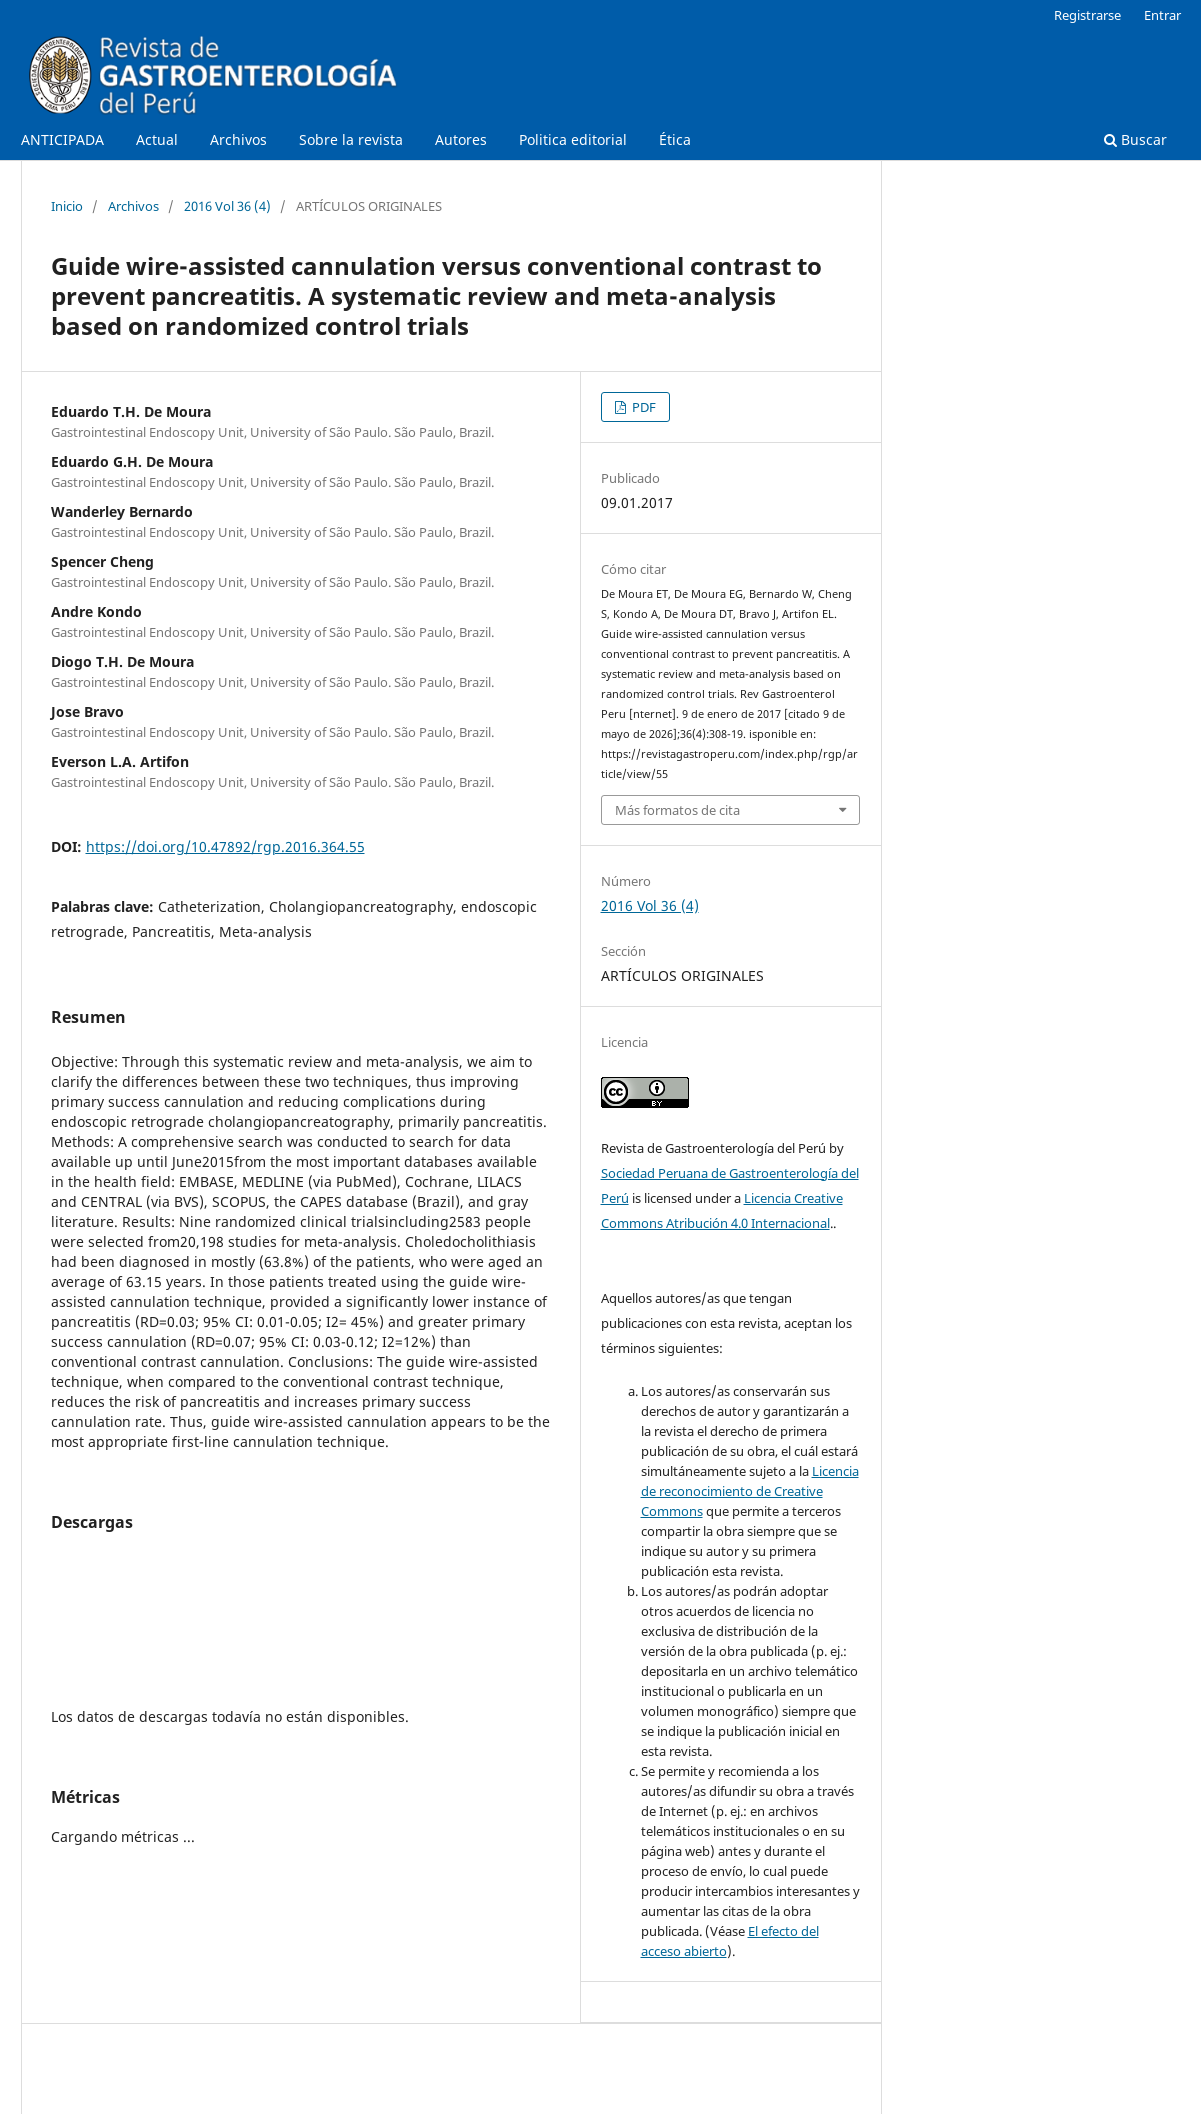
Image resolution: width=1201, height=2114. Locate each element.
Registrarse (1087, 15)
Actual (157, 139)
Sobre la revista (351, 139)
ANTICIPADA (62, 139)
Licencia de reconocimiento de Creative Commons (750, 1491)
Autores (461, 139)
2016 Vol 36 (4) (227, 206)
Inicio (67, 206)
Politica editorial (573, 139)
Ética (675, 139)
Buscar (1135, 139)
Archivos (238, 139)
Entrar (1162, 15)
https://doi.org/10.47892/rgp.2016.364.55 (225, 846)
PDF (642, 407)
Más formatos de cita (677, 810)
